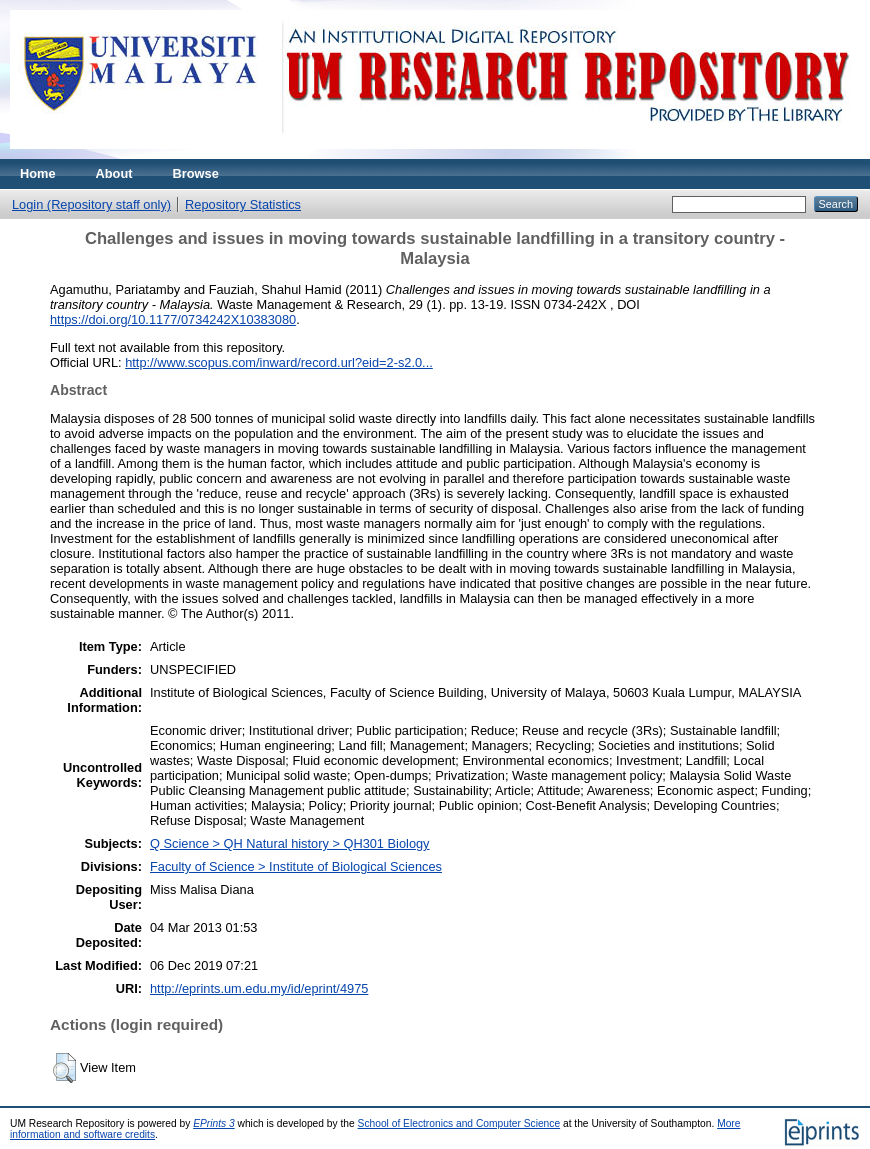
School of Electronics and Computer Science (459, 1123)
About (114, 173)
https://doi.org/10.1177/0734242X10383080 (173, 319)
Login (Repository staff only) (91, 204)
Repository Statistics (243, 204)
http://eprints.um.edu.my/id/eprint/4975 (259, 988)
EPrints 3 (214, 1123)
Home (38, 173)
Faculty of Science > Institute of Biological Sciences (296, 866)
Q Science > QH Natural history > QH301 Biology (290, 843)
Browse (196, 173)
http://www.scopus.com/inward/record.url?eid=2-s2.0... (279, 362)
